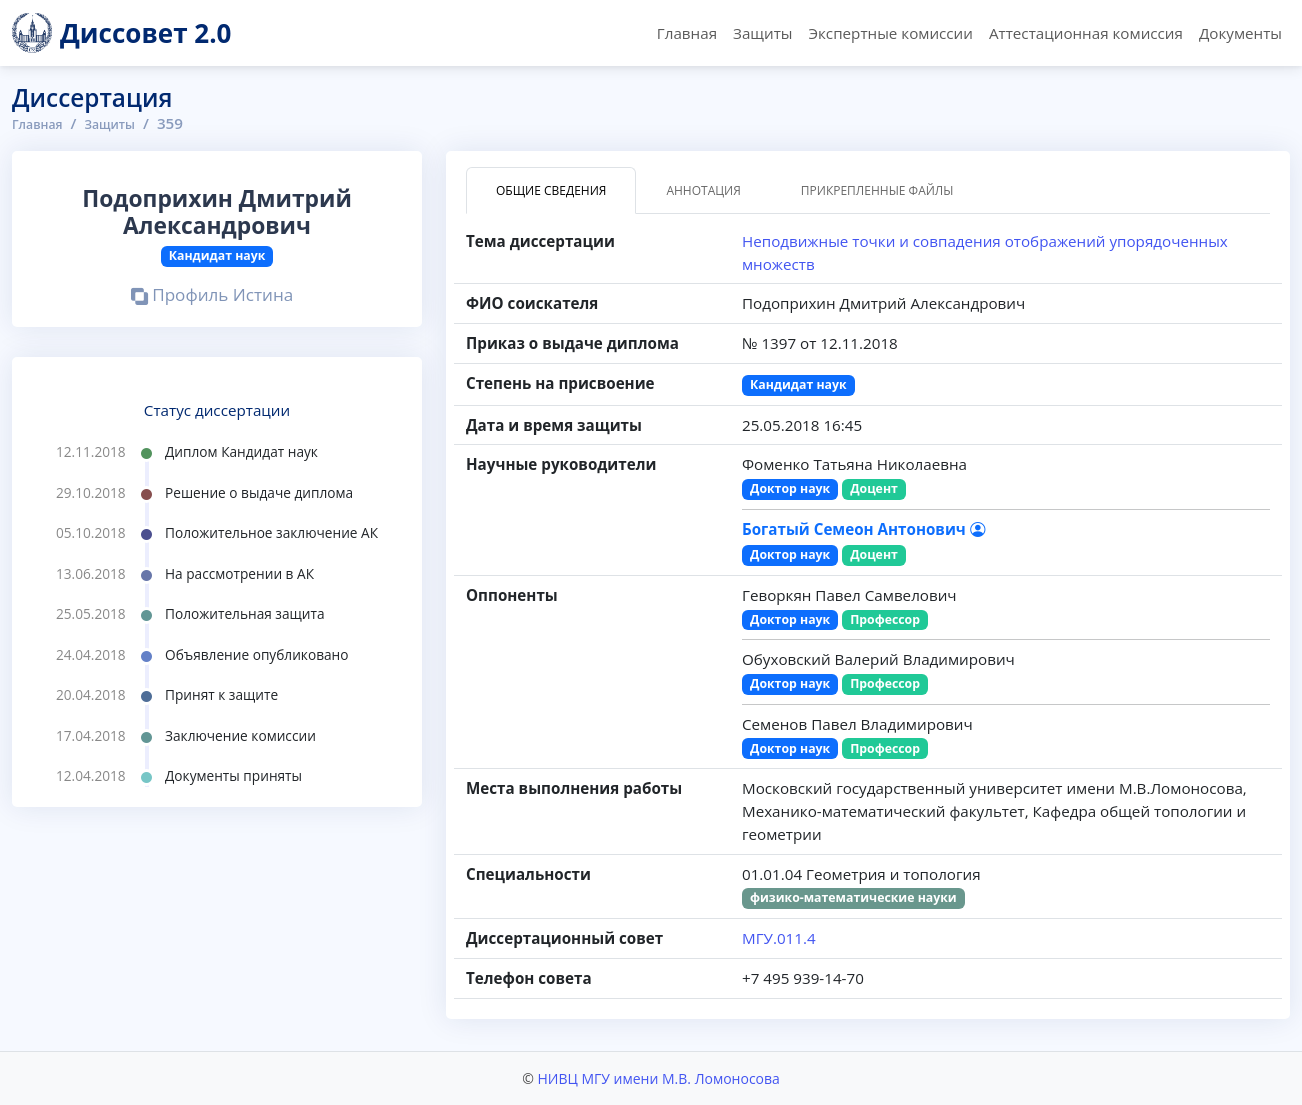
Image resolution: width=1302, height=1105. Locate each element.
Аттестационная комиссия (1086, 33)
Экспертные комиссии (890, 33)
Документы (1240, 33)
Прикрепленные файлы (877, 190)
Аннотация (703, 190)
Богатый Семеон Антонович (863, 529)
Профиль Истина (212, 295)
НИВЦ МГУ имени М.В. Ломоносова (658, 1078)
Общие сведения (551, 190)
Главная (687, 33)
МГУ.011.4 (779, 938)
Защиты (762, 33)
